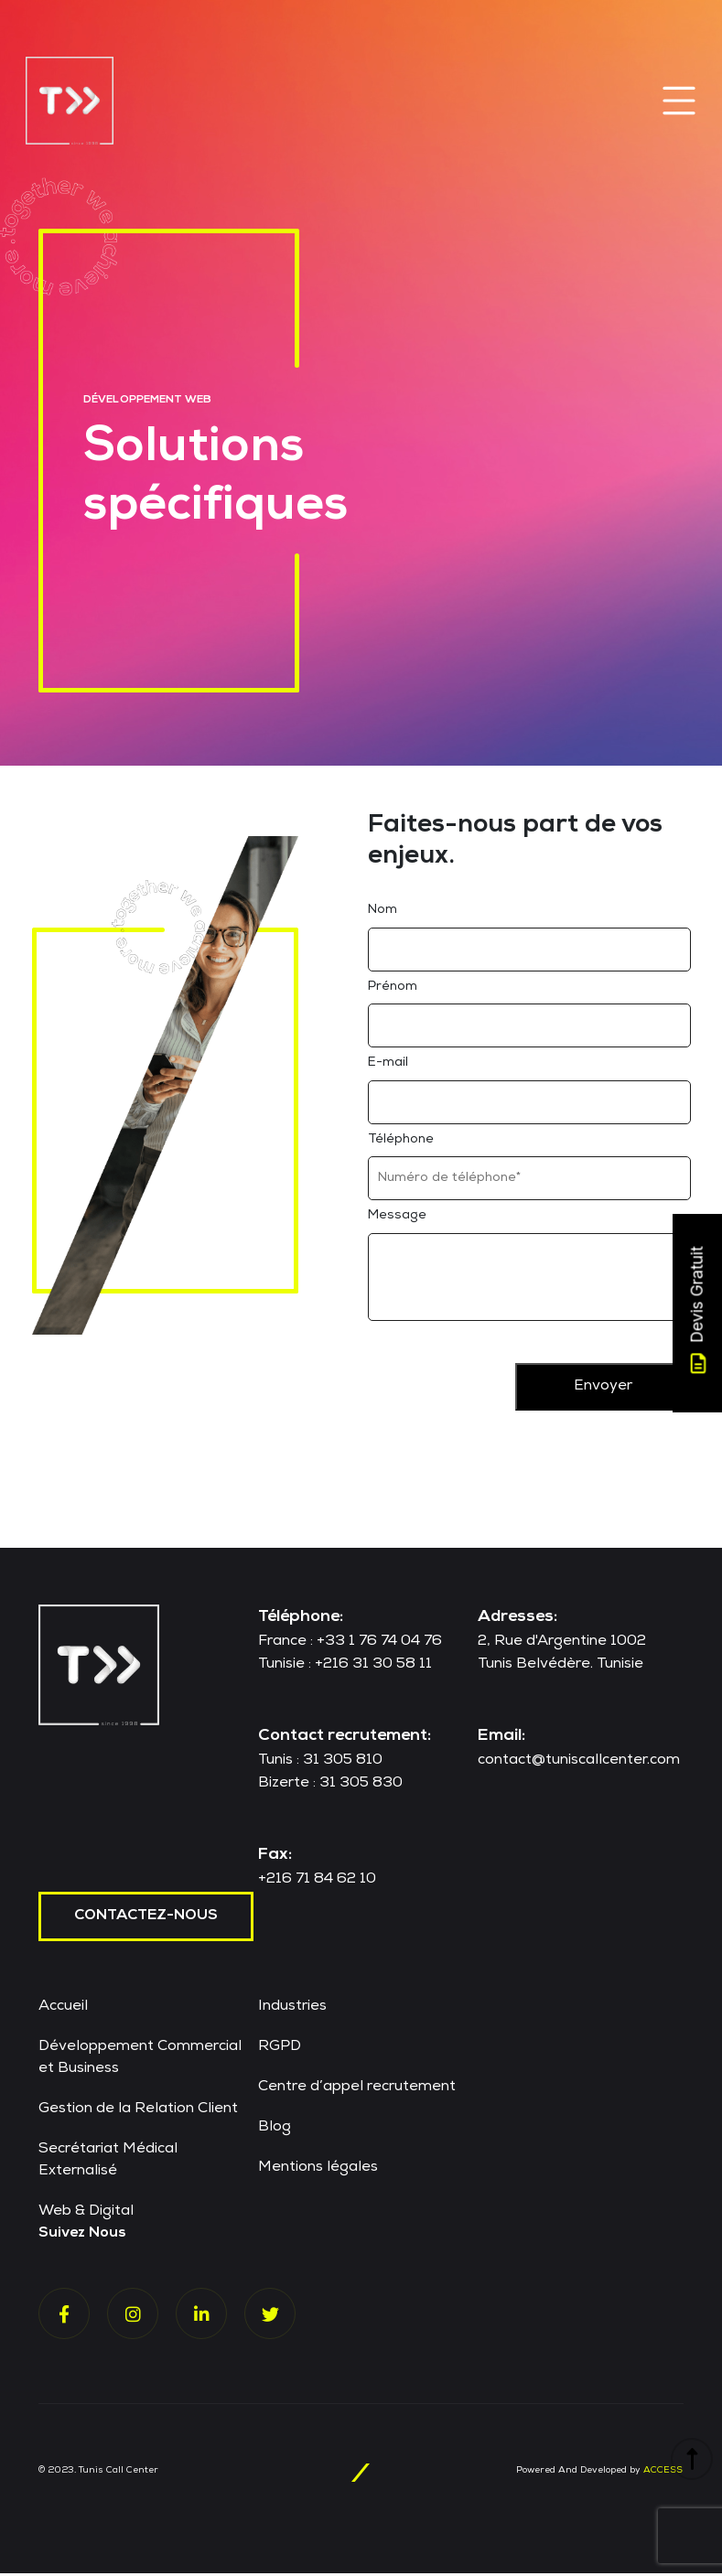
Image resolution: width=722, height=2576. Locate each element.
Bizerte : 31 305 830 (330, 1786)
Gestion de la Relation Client (138, 2112)
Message (397, 1218)
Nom (382, 913)
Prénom (392, 988)
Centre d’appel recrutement (357, 2090)
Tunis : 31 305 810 (320, 1763)
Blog (274, 2130)
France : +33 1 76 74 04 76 (350, 1644)
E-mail (388, 1065)
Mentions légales (318, 2170)
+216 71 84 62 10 (317, 1882)
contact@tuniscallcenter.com (579, 1763)
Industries (292, 2009)
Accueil (63, 2009)
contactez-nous (146, 1919)
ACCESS (663, 2473)
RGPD (279, 2050)
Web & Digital (86, 2214)
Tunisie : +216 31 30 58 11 (345, 1667)
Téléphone (401, 1142)
